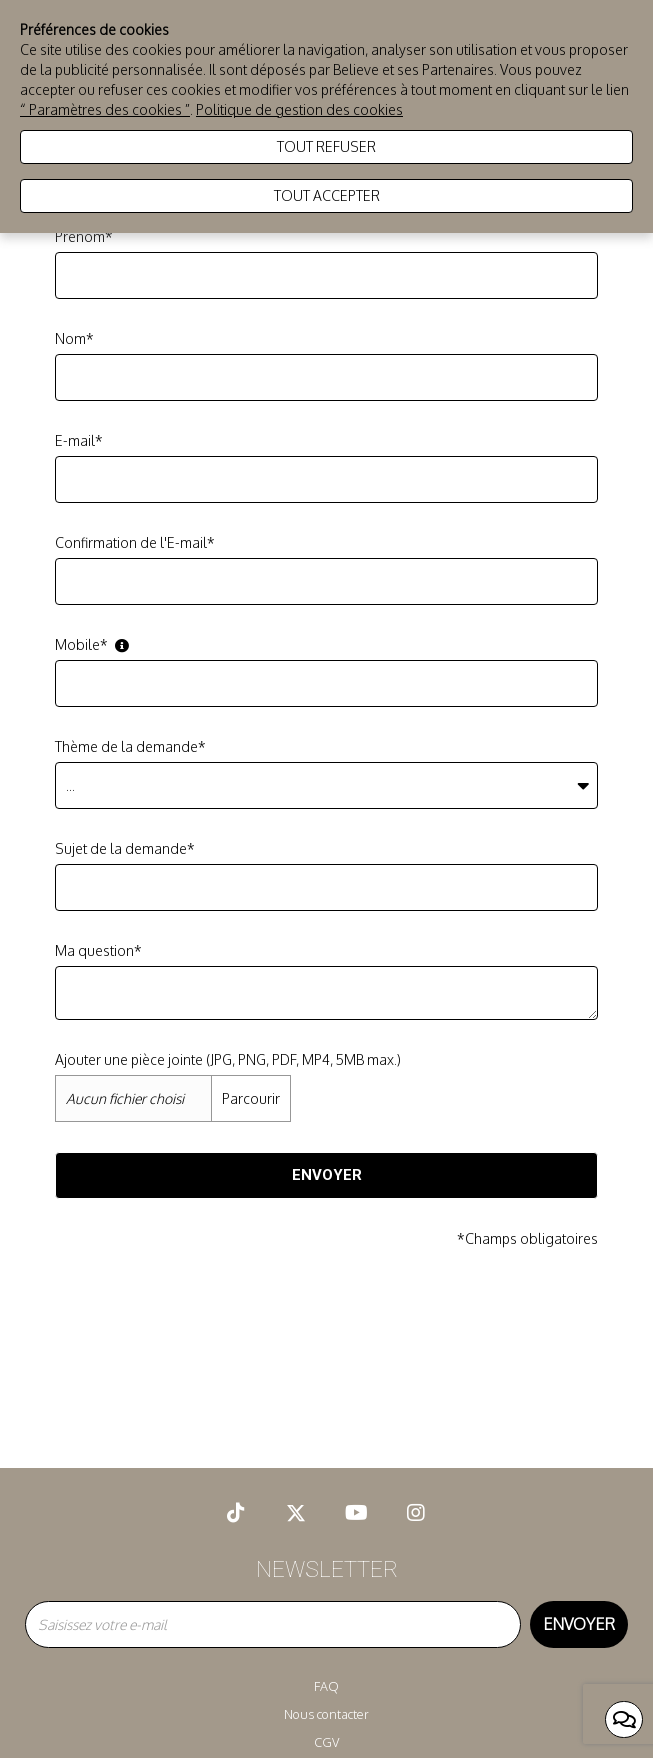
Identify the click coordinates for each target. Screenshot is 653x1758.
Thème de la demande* (130, 746)
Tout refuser (326, 146)
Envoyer (327, 1175)
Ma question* (98, 950)
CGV (326, 1742)
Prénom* (84, 236)
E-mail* (79, 440)
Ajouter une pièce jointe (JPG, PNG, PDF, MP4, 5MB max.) (228, 1059)
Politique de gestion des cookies (299, 109)
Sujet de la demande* (125, 848)
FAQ (326, 1686)
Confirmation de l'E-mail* (135, 542)
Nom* (74, 338)
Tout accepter (327, 195)
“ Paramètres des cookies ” (105, 109)
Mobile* (92, 644)
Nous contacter (326, 1714)
